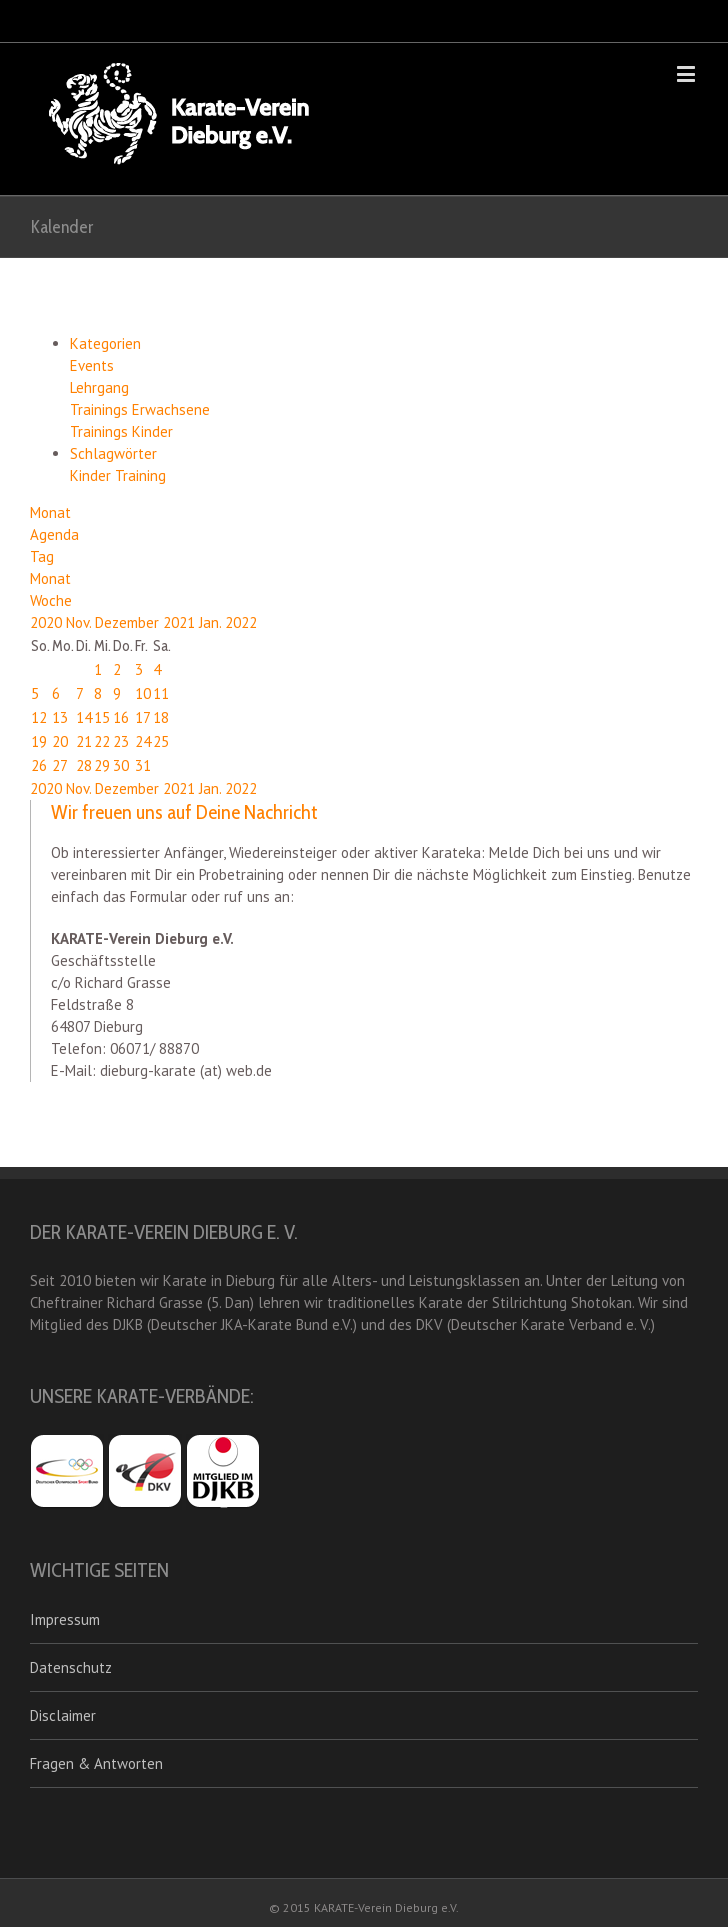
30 (121, 765)
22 (102, 741)
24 (143, 741)
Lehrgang (99, 387)
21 (84, 741)
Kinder (92, 475)
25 (161, 741)
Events (92, 365)
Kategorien (105, 343)
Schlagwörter (113, 453)
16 (121, 717)
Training (140, 475)
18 (161, 717)
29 (102, 765)
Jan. (212, 622)
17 (143, 717)
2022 (241, 622)
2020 (48, 622)
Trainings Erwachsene (140, 409)
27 (60, 765)
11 (161, 693)
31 (143, 765)
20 (60, 741)
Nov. (80, 622)
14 (84, 717)
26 (39, 765)
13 (60, 717)
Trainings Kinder (121, 431)
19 (39, 741)
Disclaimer (63, 1715)
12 (39, 717)
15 (102, 717)
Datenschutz (71, 1667)
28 (84, 765)
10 (143, 693)
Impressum (65, 1619)
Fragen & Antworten (96, 1763)
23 (121, 741)
